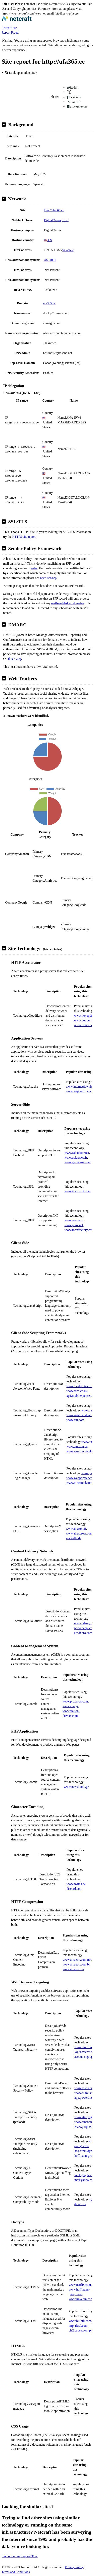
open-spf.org (48, 577)
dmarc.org (14, 658)
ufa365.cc (49, 303)
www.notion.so (83, 1020)
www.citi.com (75, 1420)
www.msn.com (84, 2088)
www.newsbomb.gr (76, 1786)
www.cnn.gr (70, 1706)
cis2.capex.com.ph (80, 2330)
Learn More (9, 27)
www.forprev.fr (75, 1091)
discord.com (74, 1888)
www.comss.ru (73, 1220)
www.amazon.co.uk (79, 1451)
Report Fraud (10, 32)
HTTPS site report (24, 536)
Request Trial (29, 2556)
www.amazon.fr (76, 1528)
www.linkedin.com (81, 2299)
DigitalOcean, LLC (56, 220)
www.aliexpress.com (79, 1533)
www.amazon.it (84, 2122)
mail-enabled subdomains (67, 603)
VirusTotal (67, 250)
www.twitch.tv (75, 1884)
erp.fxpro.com (83, 1633)
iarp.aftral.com (78, 2325)
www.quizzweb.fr (75, 1157)
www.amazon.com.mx (77, 1959)
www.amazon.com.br (76, 1964)
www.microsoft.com (77, 1191)
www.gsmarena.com (77, 1162)
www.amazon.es (76, 1446)
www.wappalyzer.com (80, 1478)
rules (34, 568)
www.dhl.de (73, 1538)
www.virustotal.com (79, 1482)
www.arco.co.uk (76, 1391)
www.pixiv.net (73, 1225)
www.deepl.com (84, 1628)
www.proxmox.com (75, 1701)
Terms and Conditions (16, 2572)
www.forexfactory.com (79, 1230)
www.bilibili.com (80, 2321)
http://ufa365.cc (54, 210)
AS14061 (50, 260)
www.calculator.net (76, 1152)
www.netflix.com (80, 2284)
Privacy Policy (74, 2567)
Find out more (11, 2556)
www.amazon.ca (73, 1969)
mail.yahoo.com (84, 2180)
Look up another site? (21, 72)
